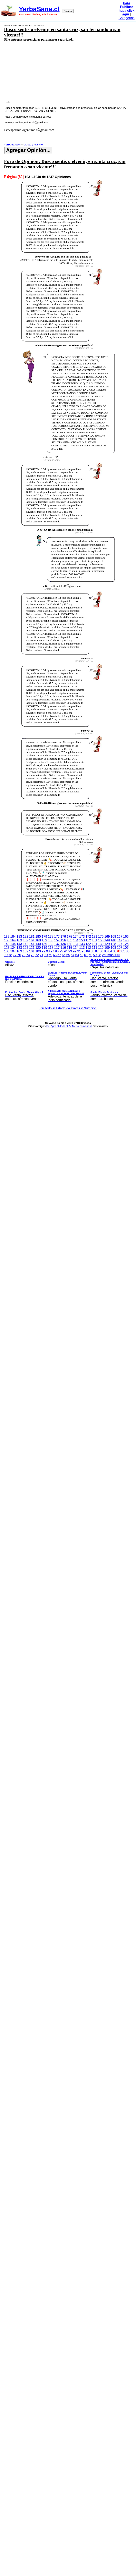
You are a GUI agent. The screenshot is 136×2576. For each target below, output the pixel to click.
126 (126, 944)
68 (55, 955)
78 (10, 955)
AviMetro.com (76, 1026)
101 (32, 951)
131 (94, 944)
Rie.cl (88, 1026)
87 (97, 951)
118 (51, 947)
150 (101, 940)
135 (69, 944)
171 (94, 936)
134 (75, 944)
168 (113, 936)
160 (38, 940)
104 (13, 951)
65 (68, 955)
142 (25, 944)
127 (119, 944)
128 (113, 944)
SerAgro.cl (52, 1026)
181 (32, 936)
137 (57, 944)
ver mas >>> (68, 978)
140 (38, 944)
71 (41, 955)
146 (126, 940)
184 (13, 936)
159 (44, 940)
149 (107, 940)
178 (51, 936)
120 (38, 947)
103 (19, 951)
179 (44, 936)
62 (81, 955)
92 (74, 951)
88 (92, 951)
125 (7, 947)
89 (88, 951)
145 (7, 944)
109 (107, 947)
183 (19, 936)
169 (107, 936)
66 (64, 955)
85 (106, 951)
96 (57, 951)
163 (19, 940)
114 (75, 947)
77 (15, 955)
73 (32, 955)
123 (19, 947)
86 (101, 951)
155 (69, 940)
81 (123, 951)
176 (63, 936)
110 (101, 947)
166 (126, 936)
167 (119, 936)
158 (51, 940)
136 (63, 944)
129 (107, 944)
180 (38, 936)
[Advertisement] (58, 70)
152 (88, 940)
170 (101, 936)
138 (51, 944)
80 (127, 951)
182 (25, 936)
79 (6, 955)
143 (19, 944)
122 (25, 947)
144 (13, 944)
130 (101, 944)
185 (7, 936)
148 (113, 940)
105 (7, 951)
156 (63, 940)
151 (94, 940)
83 (115, 951)
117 (57, 947)
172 (88, 936)
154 (75, 940)
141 (32, 944)
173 (82, 936)
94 (66, 951)
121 (32, 947)
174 (75, 936)
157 (57, 940)
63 (77, 955)
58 (99, 955)
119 (44, 947)
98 (48, 951)
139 (44, 944)
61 (86, 955)
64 (73, 955)
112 (88, 947)
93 (70, 951)
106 (126, 947)
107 (119, 947)
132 (88, 944)
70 (46, 955)
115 (69, 947)
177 (57, 936)
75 (24, 955)
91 (79, 951)
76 (19, 955)
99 (43, 951)
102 (25, 951)
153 (82, 940)
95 (61, 951)
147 (119, 940)
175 (69, 936)
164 (13, 940)
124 (13, 947)
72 (37, 955)
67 (59, 955)
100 (38, 951)
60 (90, 955)
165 (7, 940)
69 (50, 955)
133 (82, 944)
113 (82, 947)
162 (25, 940)
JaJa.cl (63, 1026)
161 (32, 940)
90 (83, 951)
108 (113, 947)
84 (110, 951)
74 (28, 955)
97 (52, 951)
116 (63, 947)
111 (94, 947)
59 (95, 955)
